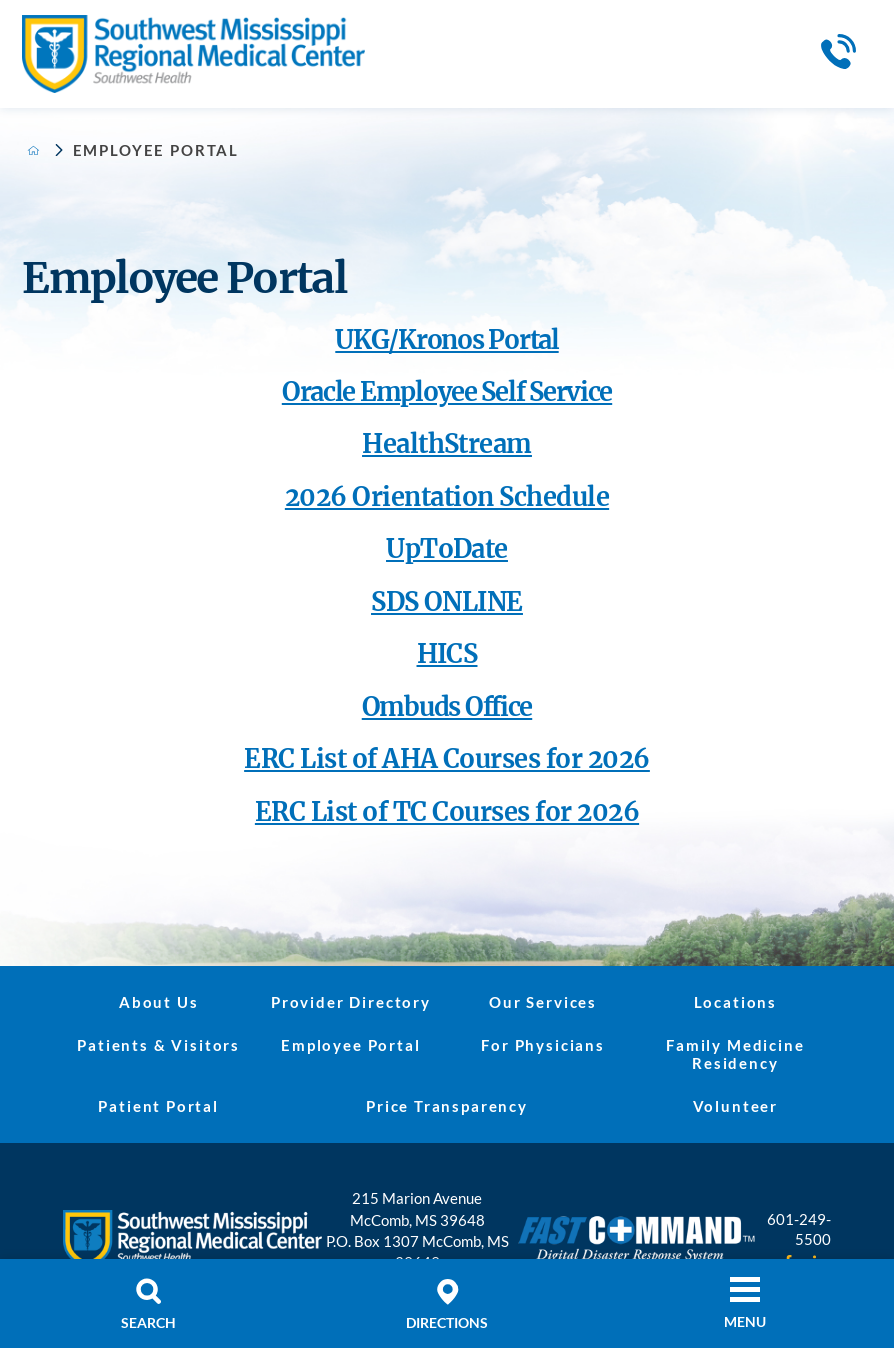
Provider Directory (351, 1002)
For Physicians (543, 1045)
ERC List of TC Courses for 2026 (447, 812)
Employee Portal (350, 1045)
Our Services (543, 1002)
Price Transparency (447, 1106)
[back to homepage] (33, 150)
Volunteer (735, 1106)
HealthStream (447, 444)
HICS (447, 654)
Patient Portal (158, 1106)
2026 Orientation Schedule (447, 497)
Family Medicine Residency (735, 1054)
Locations (735, 1002)
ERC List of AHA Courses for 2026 (447, 759)
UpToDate (447, 549)
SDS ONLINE (447, 602)
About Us (159, 1002)
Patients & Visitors (158, 1045)
